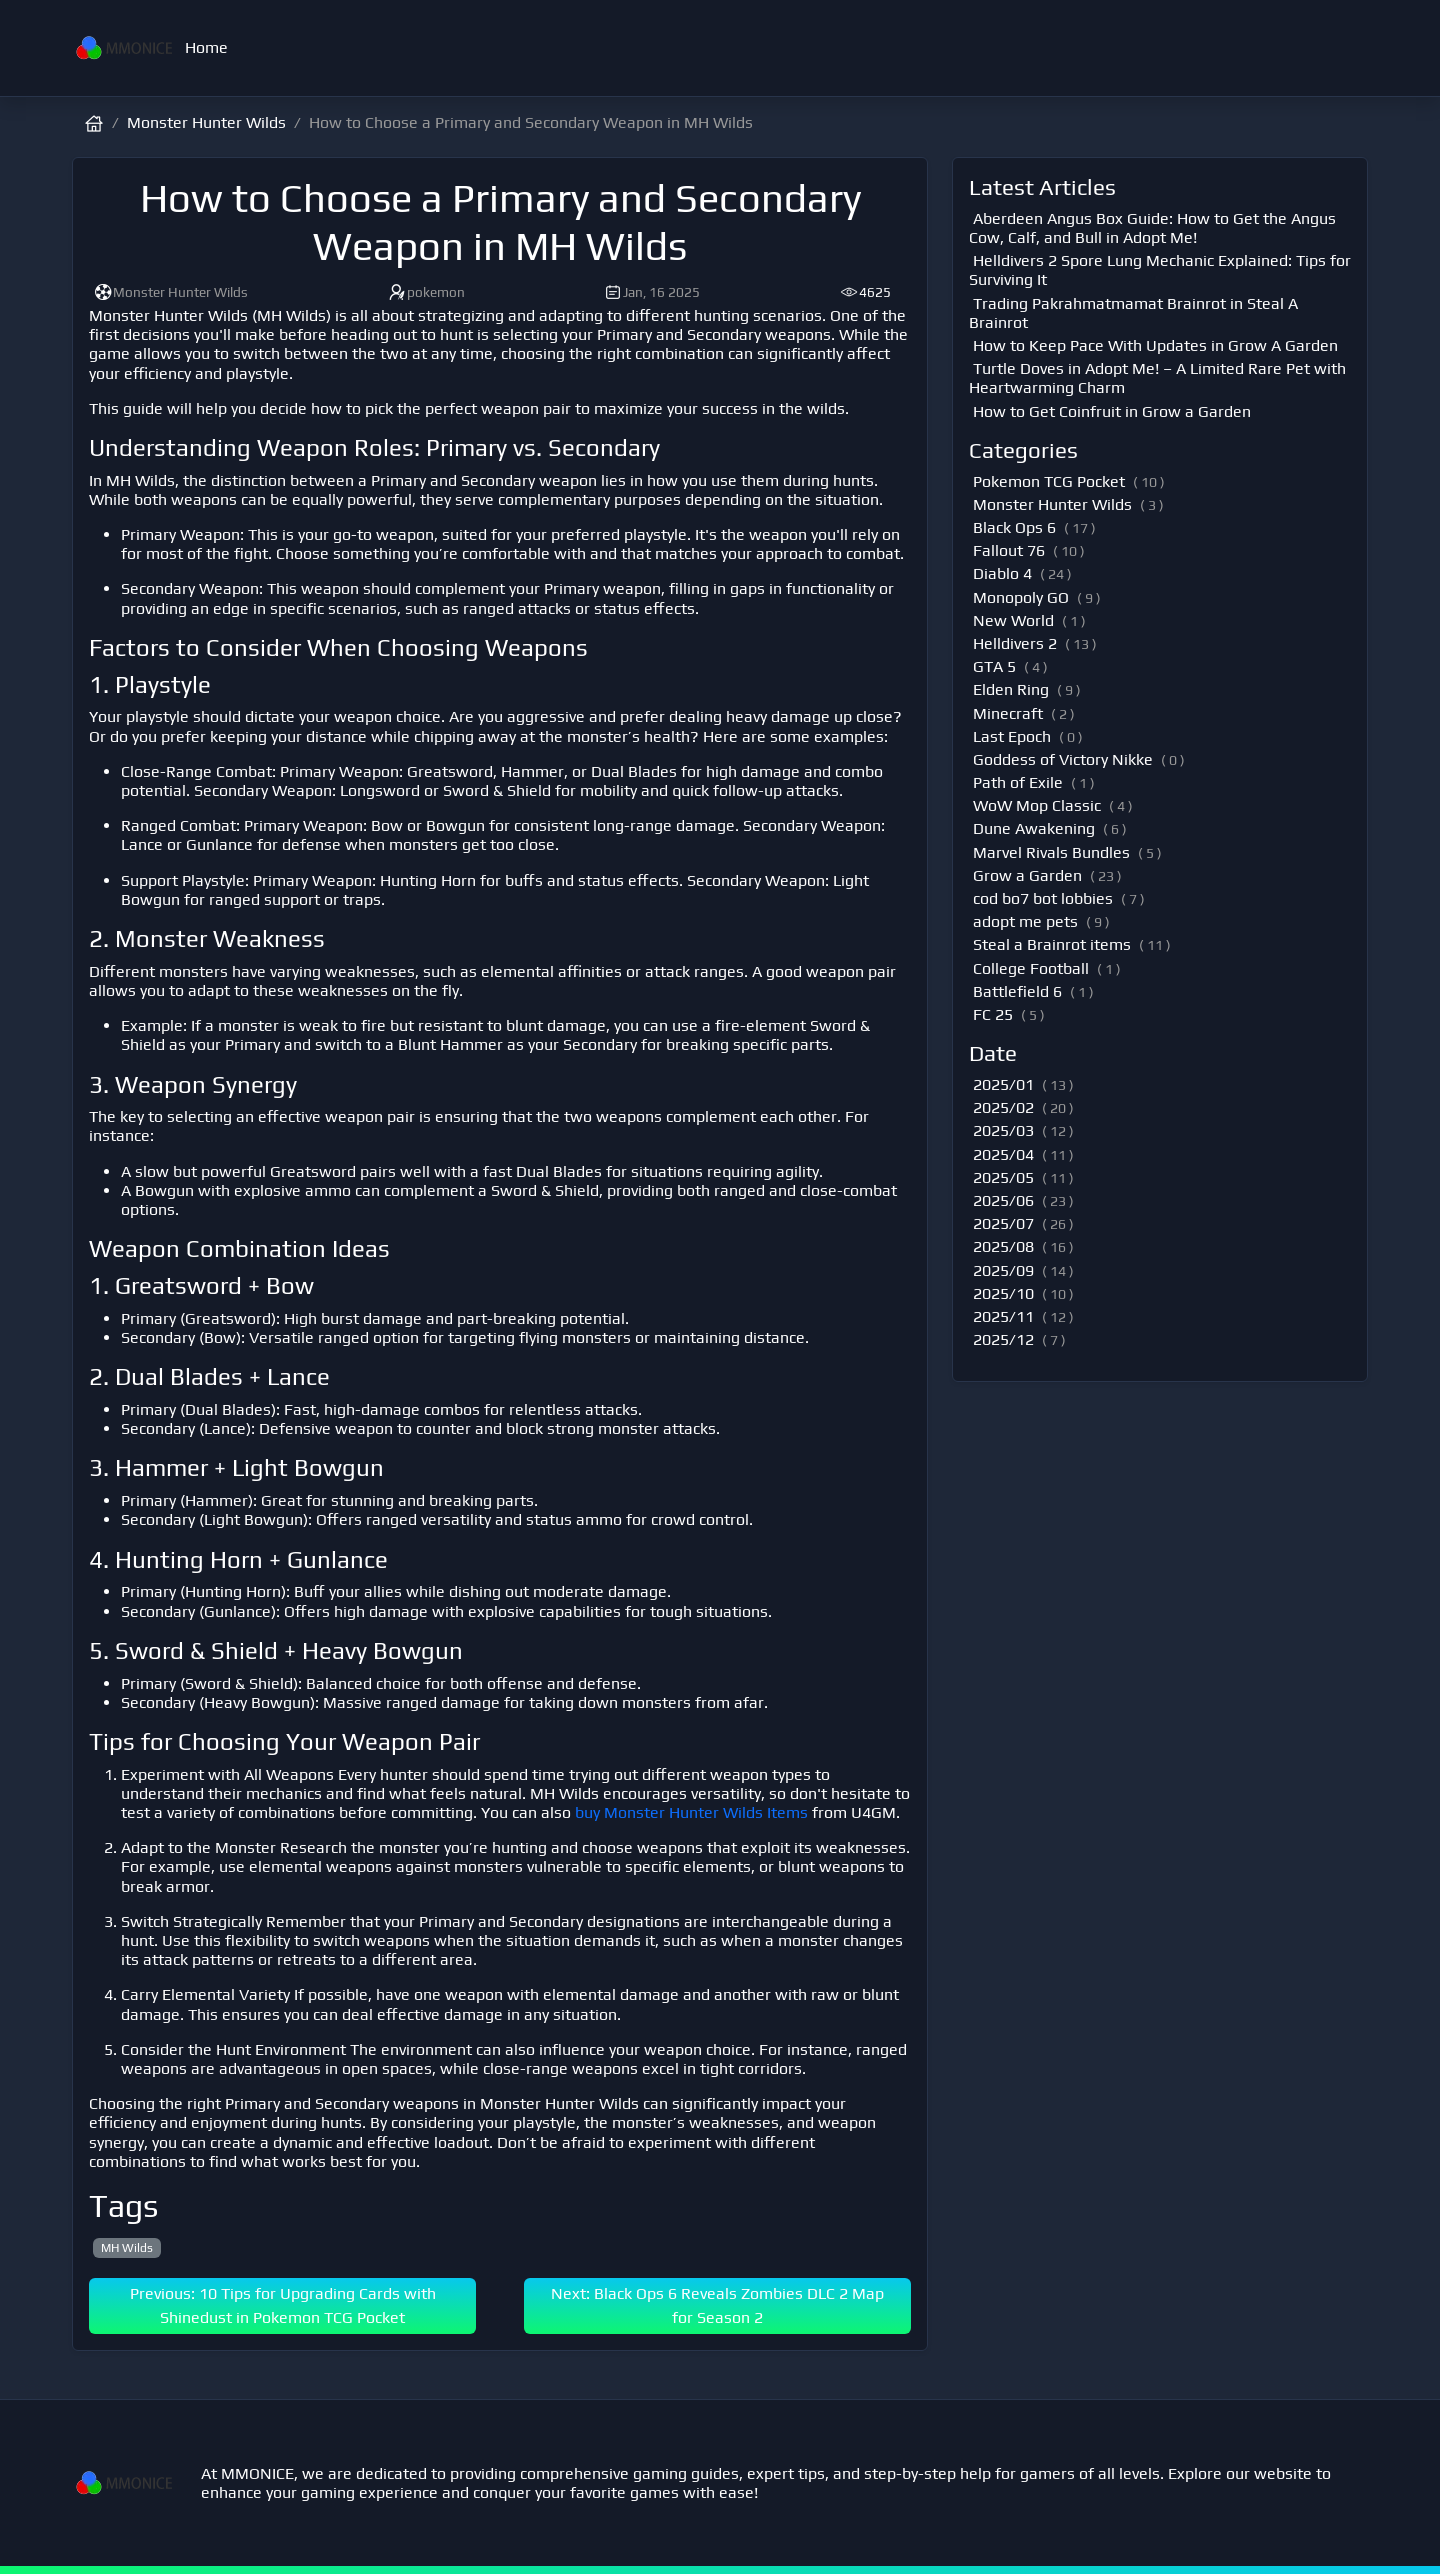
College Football (1031, 968)
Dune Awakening (1034, 828)
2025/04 (1003, 1154)
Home (206, 47)
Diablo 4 (1002, 573)
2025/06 (1003, 1200)
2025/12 (1003, 1339)
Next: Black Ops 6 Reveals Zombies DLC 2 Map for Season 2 (717, 2305)
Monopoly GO (1021, 597)
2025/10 (1003, 1293)
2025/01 (1003, 1084)
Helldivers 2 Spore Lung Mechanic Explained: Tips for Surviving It (1160, 270)
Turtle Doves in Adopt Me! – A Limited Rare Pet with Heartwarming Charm (1157, 378)
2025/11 (1003, 1316)
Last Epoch (1012, 736)
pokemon (426, 292)
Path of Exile (1018, 782)
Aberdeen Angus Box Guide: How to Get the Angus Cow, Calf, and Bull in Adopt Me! (1152, 228)
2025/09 (1003, 1270)
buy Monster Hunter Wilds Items (691, 1812)
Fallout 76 (1009, 550)
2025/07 (1003, 1223)
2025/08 (1003, 1246)
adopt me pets (1025, 921)
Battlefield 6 (1017, 991)
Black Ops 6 (1014, 527)
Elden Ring (1011, 689)
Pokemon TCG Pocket (1049, 481)
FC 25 (993, 1014)
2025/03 (1003, 1130)
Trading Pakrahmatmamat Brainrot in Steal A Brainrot (1133, 313)
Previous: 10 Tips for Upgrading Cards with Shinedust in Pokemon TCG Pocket (283, 2305)
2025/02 (1003, 1107)
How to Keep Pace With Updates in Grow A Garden (1155, 345)
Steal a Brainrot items (1052, 944)
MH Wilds (127, 2248)
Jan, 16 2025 (651, 292)
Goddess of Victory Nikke (1063, 759)
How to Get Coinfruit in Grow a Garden (1112, 411)
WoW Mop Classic (1037, 805)
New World (1013, 620)
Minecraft (1008, 713)
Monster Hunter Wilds (206, 122)
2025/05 (1003, 1177)
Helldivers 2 (1015, 643)
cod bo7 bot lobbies (1043, 898)
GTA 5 (994, 666)
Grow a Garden (1027, 875)
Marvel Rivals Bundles (1051, 852)
